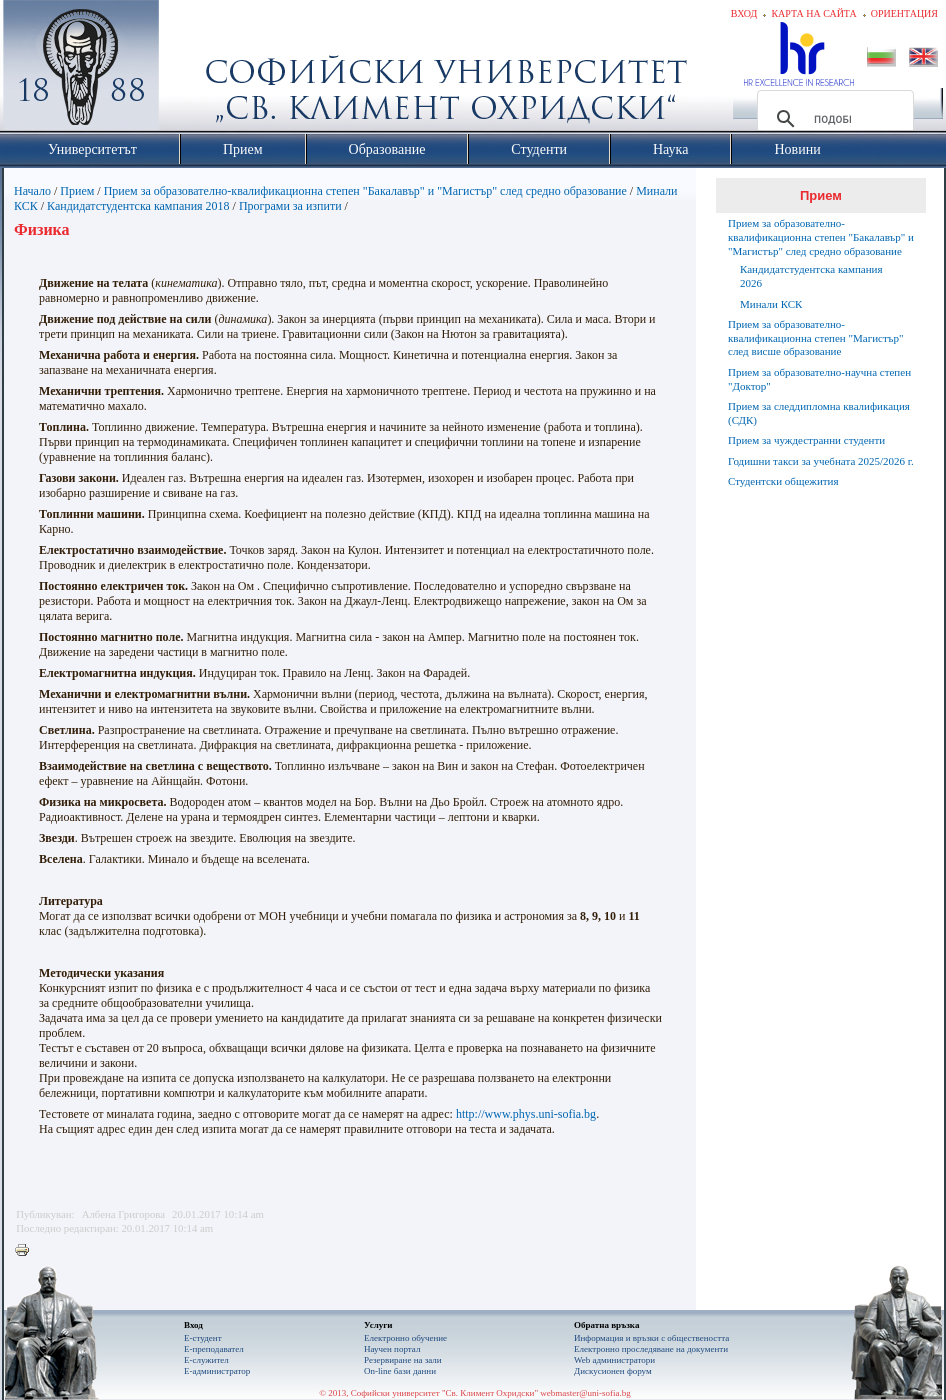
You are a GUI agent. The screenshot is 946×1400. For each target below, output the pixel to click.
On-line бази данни (400, 1371)
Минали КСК (771, 304)
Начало (32, 191)
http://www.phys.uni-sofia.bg (526, 1114)
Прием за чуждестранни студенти (806, 440)
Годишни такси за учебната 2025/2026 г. (821, 461)
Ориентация (904, 13)
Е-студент (203, 1338)
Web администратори (614, 1360)
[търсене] (832, 119)
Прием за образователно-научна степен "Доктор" (819, 379)
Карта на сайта (813, 13)
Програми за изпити (290, 206)
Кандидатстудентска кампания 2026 (811, 276)
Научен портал (392, 1349)
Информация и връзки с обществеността (651, 1338)
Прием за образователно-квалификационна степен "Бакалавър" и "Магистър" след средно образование (365, 191)
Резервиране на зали (403, 1360)
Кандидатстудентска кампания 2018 (138, 206)
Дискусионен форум (613, 1371)
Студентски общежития (783, 481)
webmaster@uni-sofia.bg (585, 1393)
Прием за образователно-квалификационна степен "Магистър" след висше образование (815, 338)
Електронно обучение (405, 1338)
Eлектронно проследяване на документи (651, 1349)
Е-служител (206, 1360)
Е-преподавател (214, 1349)
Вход (744, 13)
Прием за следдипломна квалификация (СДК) (819, 413)
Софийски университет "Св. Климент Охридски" (194, 70)
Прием (77, 191)
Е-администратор (217, 1371)
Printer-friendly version (27, 1251)
